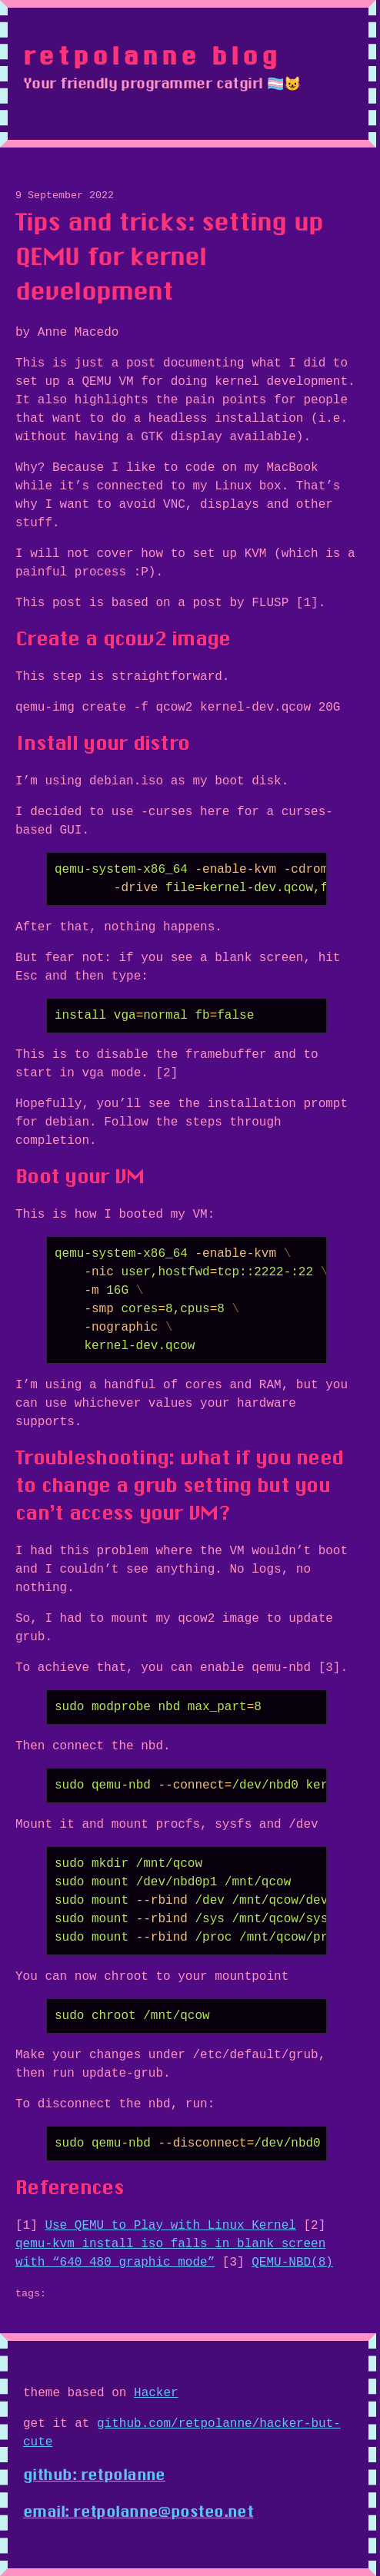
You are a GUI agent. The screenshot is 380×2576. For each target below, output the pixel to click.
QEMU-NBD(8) (292, 2262)
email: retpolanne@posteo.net (138, 2511)
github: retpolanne (94, 2474)
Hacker (156, 2393)
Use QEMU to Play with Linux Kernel (170, 2225)
